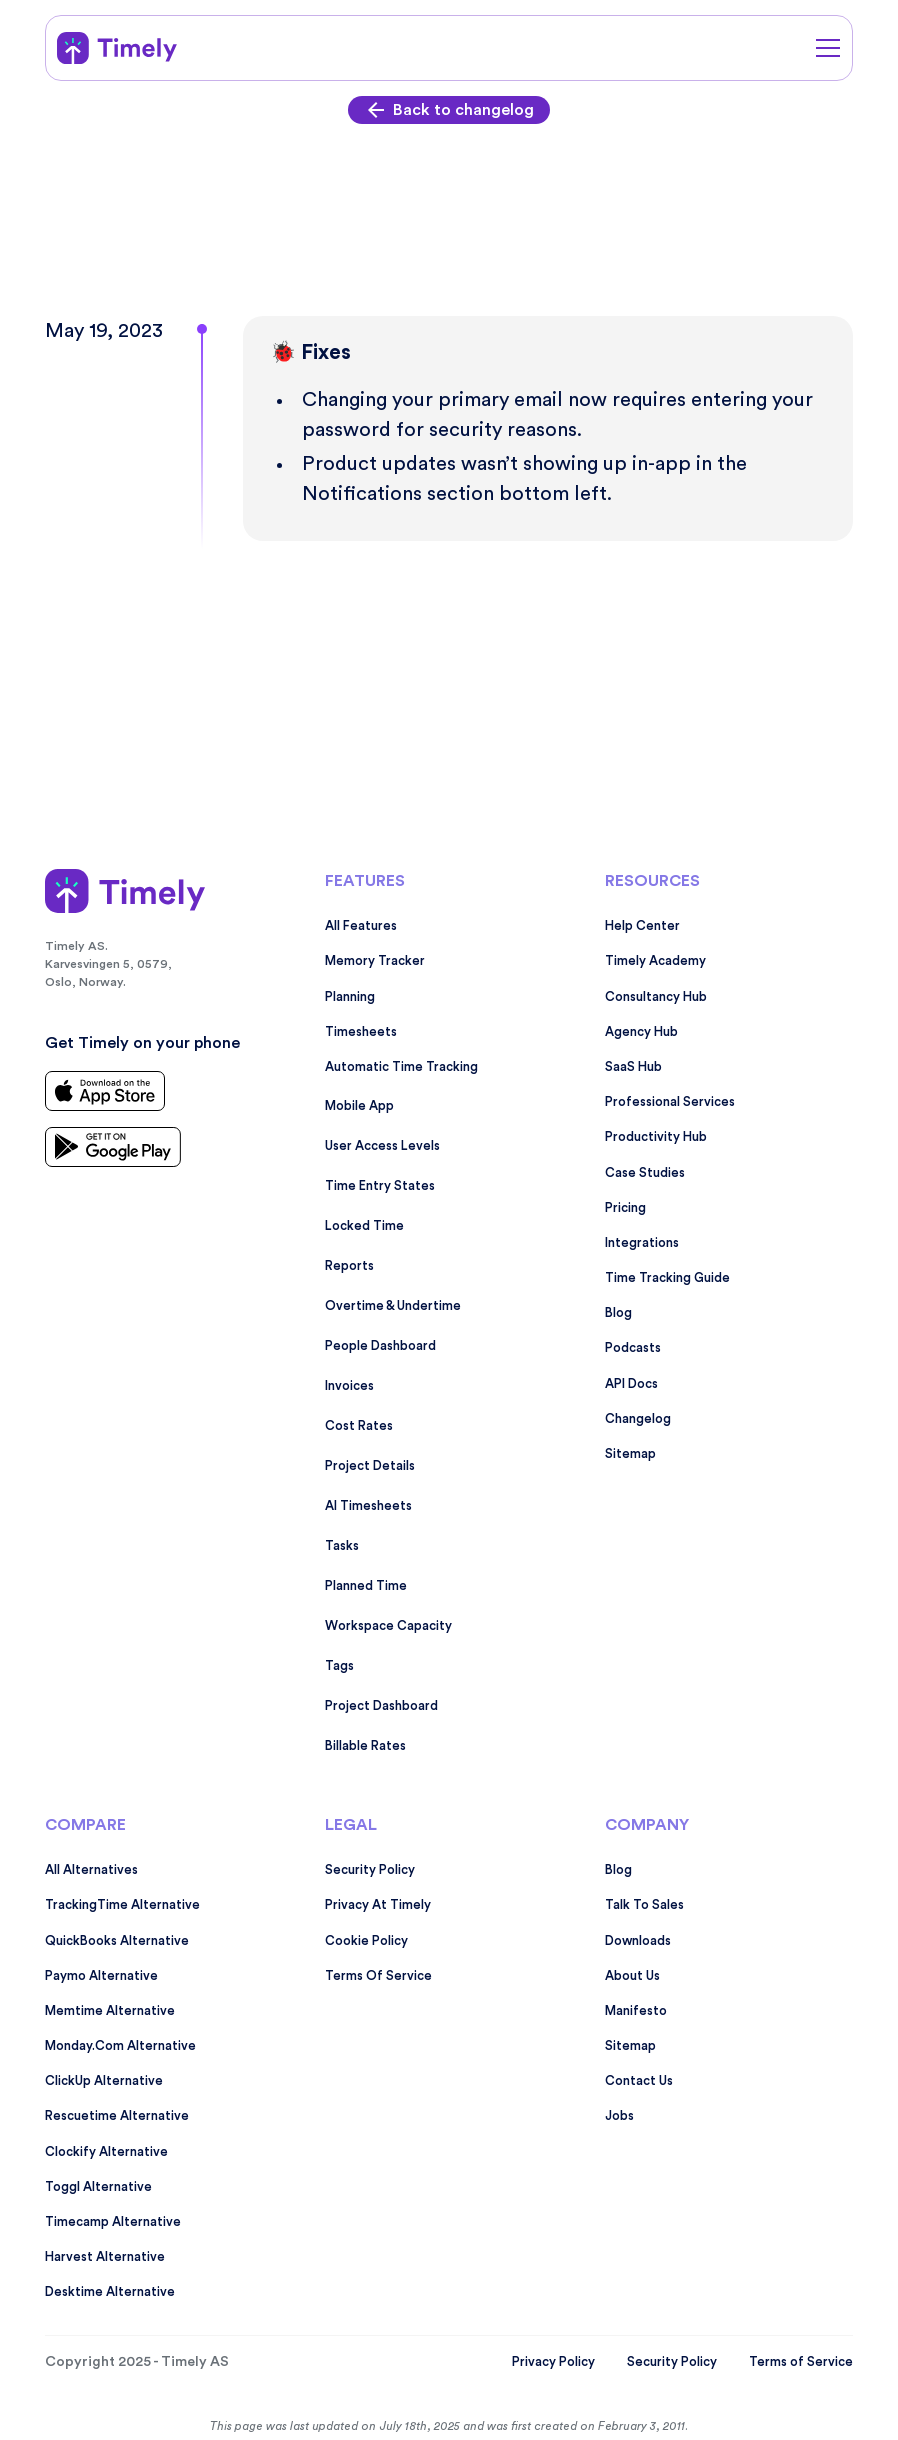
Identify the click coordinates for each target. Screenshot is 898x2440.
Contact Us (639, 2081)
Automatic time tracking (401, 1067)
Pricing (625, 1208)
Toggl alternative (98, 2187)
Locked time (364, 1226)
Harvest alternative (105, 2257)
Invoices (349, 1386)
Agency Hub (641, 1032)
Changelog (638, 1419)
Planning (350, 997)
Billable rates (365, 1746)
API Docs (631, 1384)
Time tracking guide (667, 1278)
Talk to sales (644, 1905)
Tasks (342, 1546)
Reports (349, 1266)
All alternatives (91, 1870)
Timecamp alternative (113, 2222)
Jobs (619, 2116)
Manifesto (636, 2011)
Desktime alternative (110, 2292)
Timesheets (361, 1032)
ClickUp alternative (104, 2081)
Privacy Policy (553, 2362)
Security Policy (672, 2362)
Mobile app (359, 1106)
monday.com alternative (120, 2046)
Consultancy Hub (656, 997)
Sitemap (630, 1454)
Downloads (638, 1941)
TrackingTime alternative (122, 1905)
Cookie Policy (366, 1941)
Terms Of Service (378, 1976)
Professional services (670, 1102)
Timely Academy (655, 961)
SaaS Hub (633, 1067)
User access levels (382, 1146)
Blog (618, 1313)
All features (361, 926)
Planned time (366, 1586)
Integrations (642, 1243)
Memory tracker (375, 961)
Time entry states (380, 1186)
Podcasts (633, 1348)
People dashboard (380, 1346)
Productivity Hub (656, 1137)
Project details (370, 1466)
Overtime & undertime (393, 1306)
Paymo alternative (101, 1976)
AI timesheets (368, 1506)
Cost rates (359, 1426)
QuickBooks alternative (117, 1941)
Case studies (645, 1173)
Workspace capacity (388, 1626)
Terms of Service (801, 2362)
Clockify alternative (106, 2152)
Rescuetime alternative (117, 2116)
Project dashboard (381, 1706)
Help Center (642, 926)
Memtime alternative (110, 2011)
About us (632, 1976)
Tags (339, 1666)
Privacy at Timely (378, 1905)
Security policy (370, 1870)
